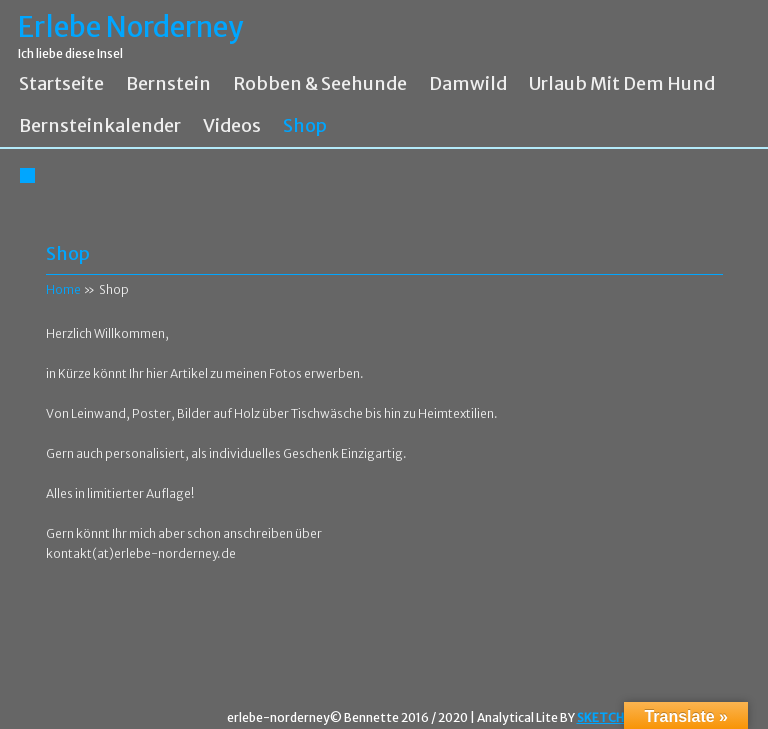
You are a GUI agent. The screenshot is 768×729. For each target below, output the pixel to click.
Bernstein (168, 84)
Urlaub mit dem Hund (622, 84)
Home (63, 289)
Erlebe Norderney (130, 27)
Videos (232, 126)
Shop (305, 126)
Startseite (61, 84)
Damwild (468, 84)
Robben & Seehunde (320, 84)
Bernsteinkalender (100, 126)
